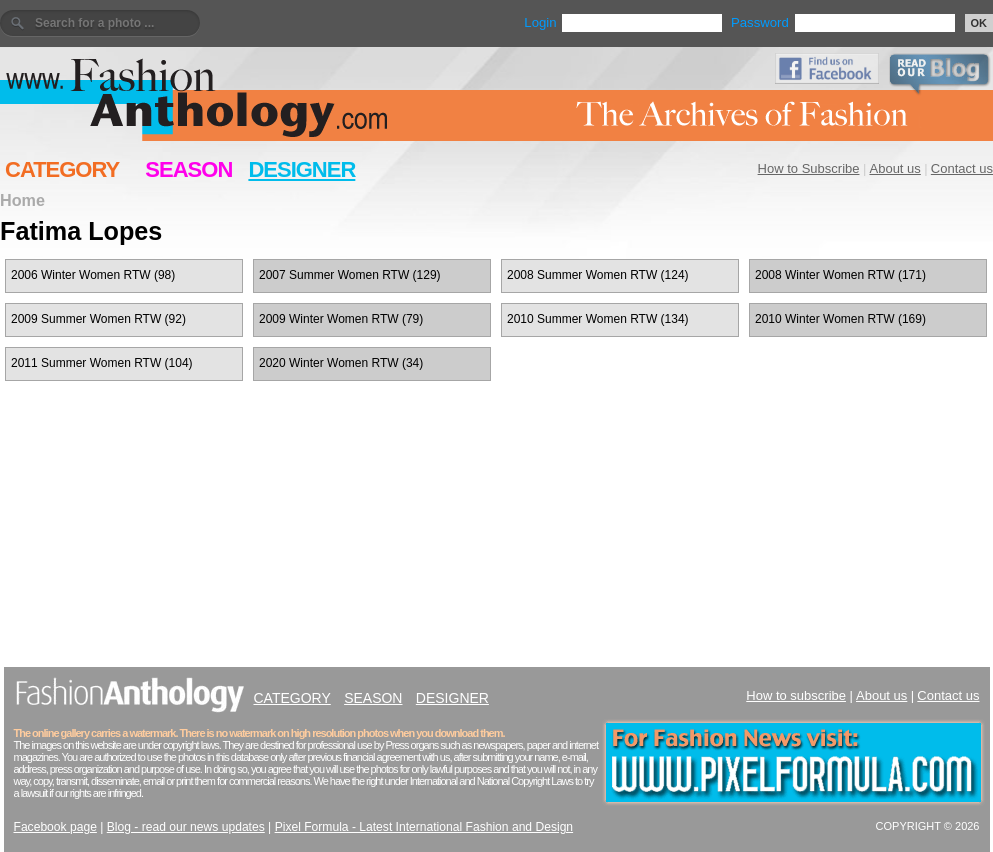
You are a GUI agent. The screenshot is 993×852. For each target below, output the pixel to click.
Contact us (962, 168)
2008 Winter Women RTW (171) (840, 275)
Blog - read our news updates (186, 827)
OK (979, 23)
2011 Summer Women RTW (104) (102, 363)
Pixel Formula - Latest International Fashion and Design (424, 827)
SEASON (188, 169)
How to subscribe (796, 695)
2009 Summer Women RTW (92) (98, 319)
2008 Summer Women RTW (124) (598, 275)
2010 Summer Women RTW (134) (598, 319)
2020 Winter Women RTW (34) (341, 363)
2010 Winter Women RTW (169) (840, 319)
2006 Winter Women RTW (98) (93, 275)
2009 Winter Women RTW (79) (341, 319)
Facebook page (55, 827)
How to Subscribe (809, 168)
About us (895, 168)
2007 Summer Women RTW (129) (350, 275)
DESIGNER (301, 169)
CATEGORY (62, 169)
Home (22, 200)
